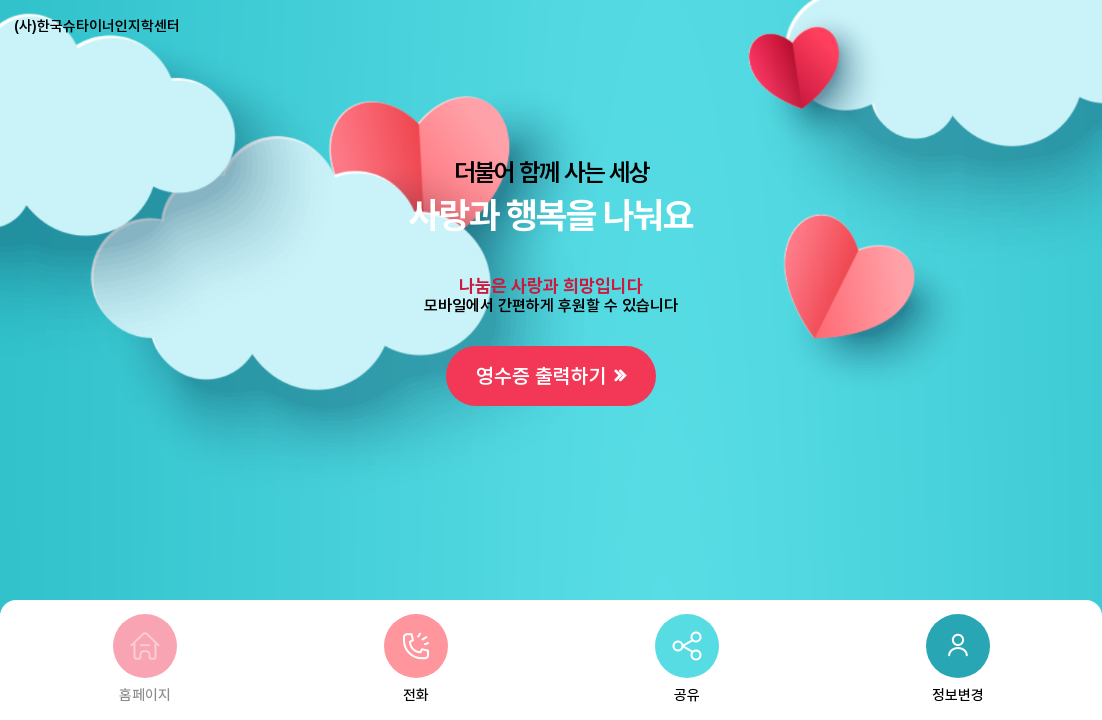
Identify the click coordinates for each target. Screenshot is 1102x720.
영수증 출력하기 (541, 376)
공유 (687, 659)
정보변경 (958, 659)
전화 (416, 659)
